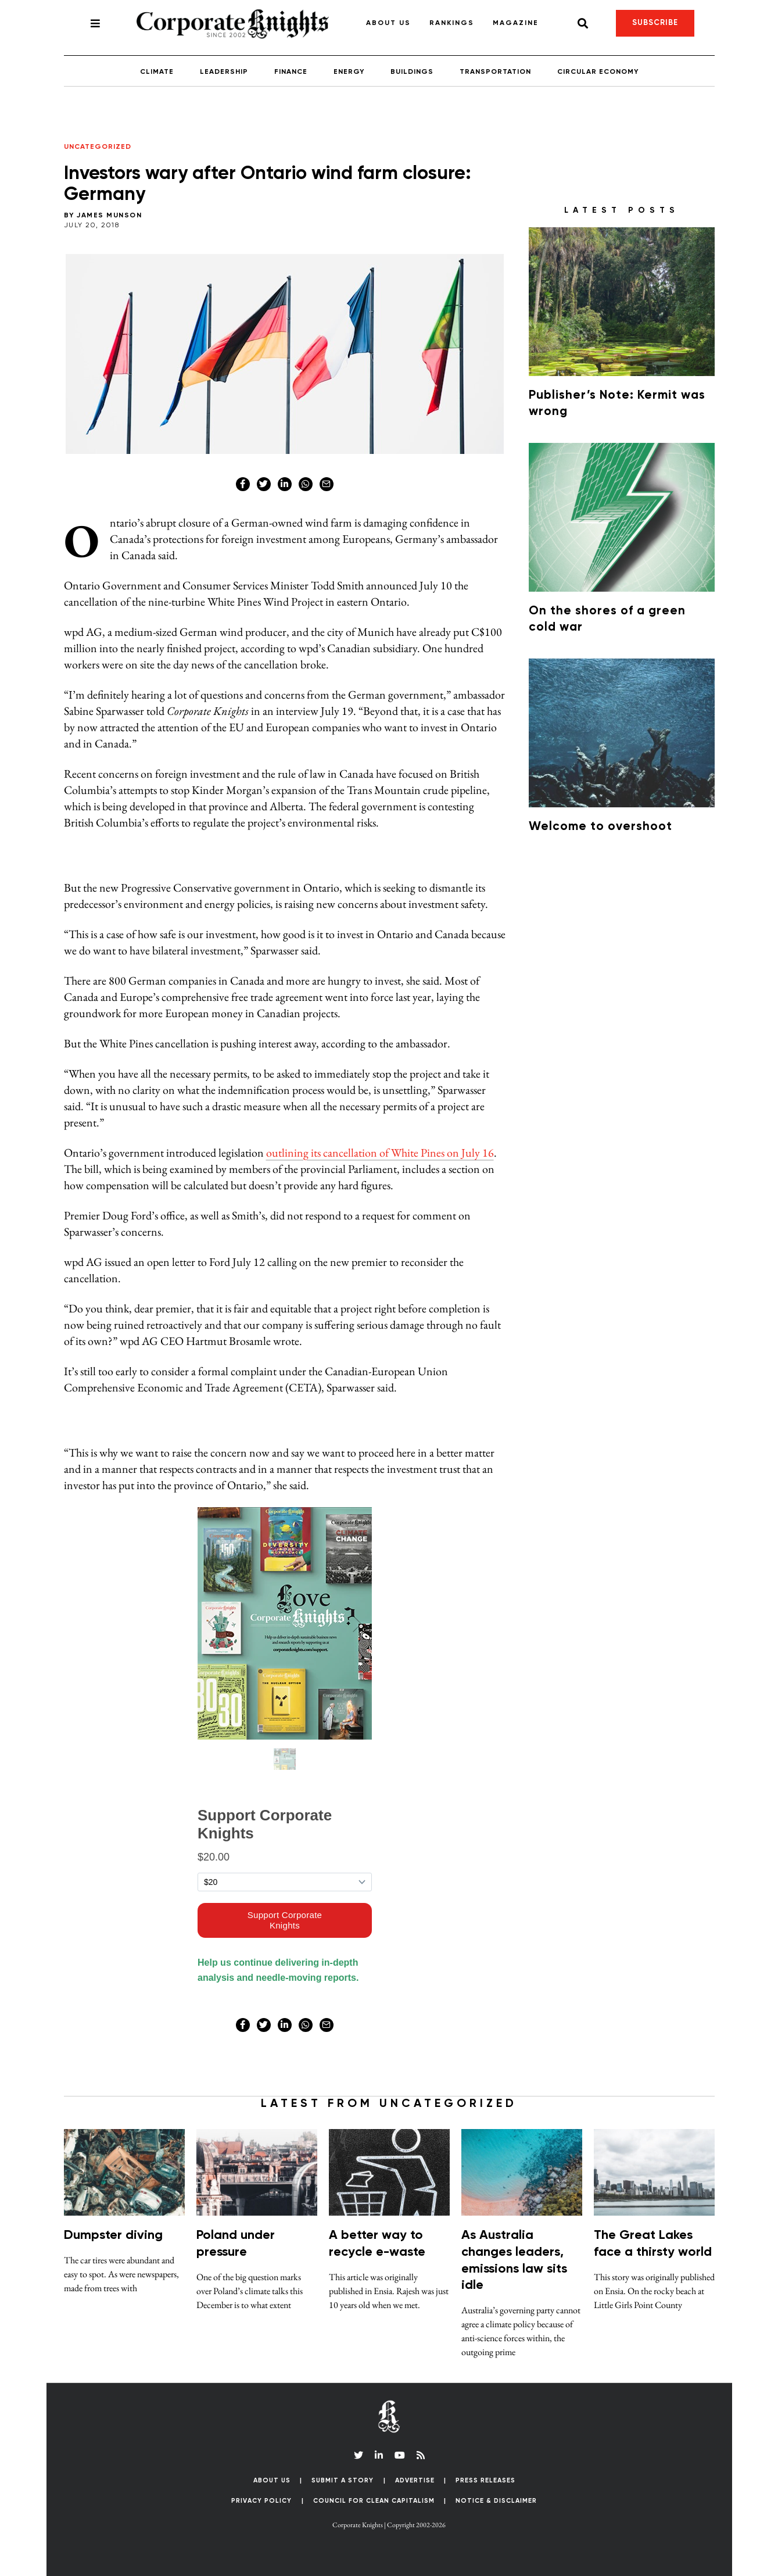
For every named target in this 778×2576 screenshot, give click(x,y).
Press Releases (485, 2480)
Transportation (495, 72)
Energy (349, 72)
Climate (157, 72)
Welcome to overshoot (600, 827)
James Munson (109, 215)
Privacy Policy (261, 2501)
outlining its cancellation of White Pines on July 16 (380, 1152)
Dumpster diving (113, 2235)
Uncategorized (97, 147)
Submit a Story (342, 2480)
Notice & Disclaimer (496, 2501)
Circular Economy (598, 72)
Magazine (516, 23)
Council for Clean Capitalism (374, 2501)
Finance (290, 72)
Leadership (224, 72)
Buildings (411, 72)
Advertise (415, 2480)
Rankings (451, 23)
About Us (388, 23)
